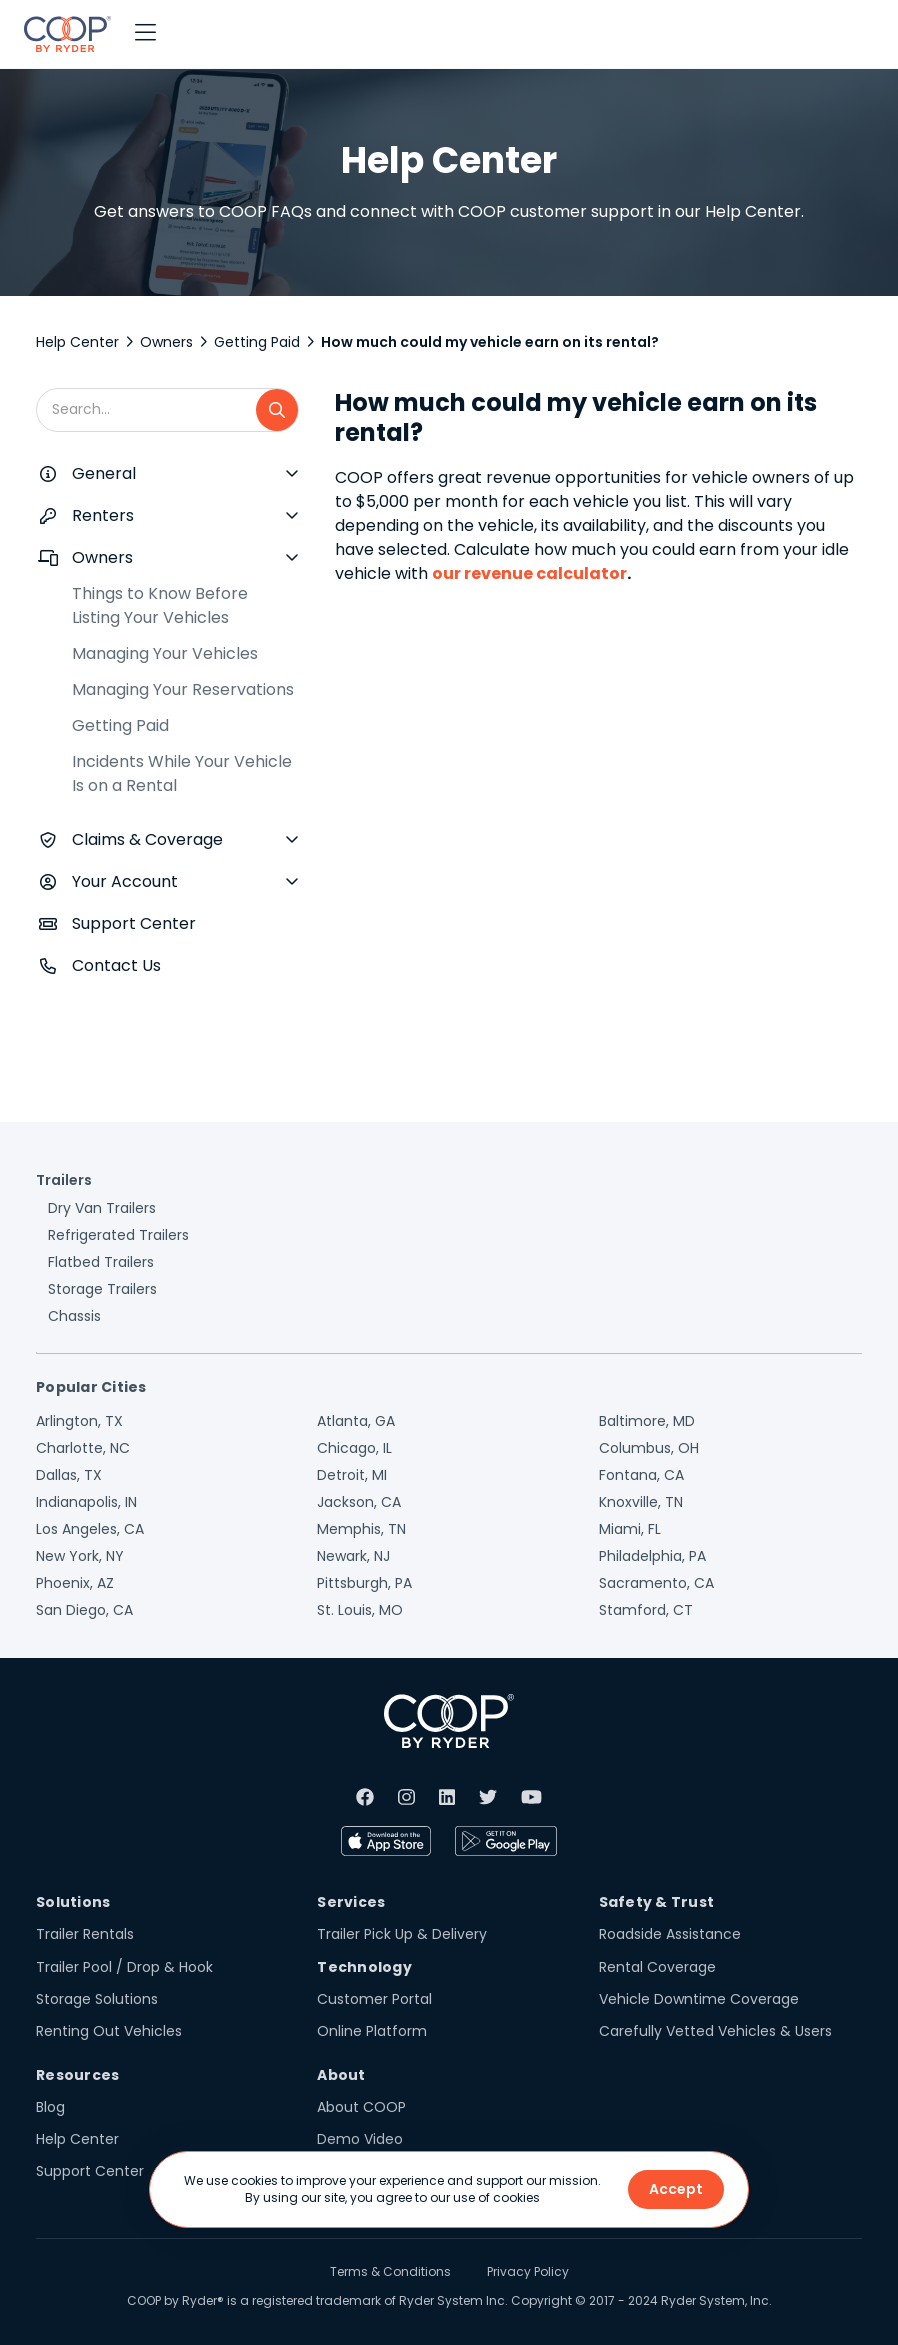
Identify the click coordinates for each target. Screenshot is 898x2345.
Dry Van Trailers (102, 1208)
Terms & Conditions (390, 2271)
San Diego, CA (84, 1610)
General (104, 473)
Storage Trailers (102, 1289)
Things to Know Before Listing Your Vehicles (160, 605)
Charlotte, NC (83, 1448)
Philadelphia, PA (652, 1556)
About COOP (361, 2107)
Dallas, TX (69, 1475)
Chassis (74, 1316)
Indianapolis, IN (86, 1502)
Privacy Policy (528, 2271)
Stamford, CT (646, 1610)
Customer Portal (374, 1999)
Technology (364, 1967)
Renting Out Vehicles (109, 2031)
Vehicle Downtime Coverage (699, 1999)
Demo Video (360, 2139)
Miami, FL (630, 1529)
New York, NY (80, 1556)
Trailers (64, 1180)
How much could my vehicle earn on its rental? (490, 342)
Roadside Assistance (670, 1934)
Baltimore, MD (647, 1421)
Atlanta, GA (356, 1421)
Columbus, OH (649, 1448)
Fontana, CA (641, 1475)
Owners (166, 342)
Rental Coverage (657, 1967)
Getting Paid (257, 342)
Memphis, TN (361, 1529)
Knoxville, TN (641, 1502)
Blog (50, 2107)
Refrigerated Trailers (118, 1235)
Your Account (125, 881)
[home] (67, 34)
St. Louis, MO (360, 1610)
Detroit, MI (352, 1475)
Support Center (134, 923)
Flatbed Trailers (101, 1262)
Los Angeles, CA (90, 1529)
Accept (676, 2189)
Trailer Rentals (85, 1934)
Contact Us (116, 965)
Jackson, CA (359, 1502)
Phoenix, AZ (75, 1583)
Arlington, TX (79, 1421)
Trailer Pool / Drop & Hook (124, 1967)
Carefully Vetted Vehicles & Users (715, 2031)
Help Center (77, 342)
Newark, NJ (353, 1556)
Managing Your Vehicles (165, 653)
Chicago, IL (354, 1448)
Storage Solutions (97, 1999)
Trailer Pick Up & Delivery (402, 1934)
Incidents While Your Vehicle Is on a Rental (182, 773)
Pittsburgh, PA (364, 1583)
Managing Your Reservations (183, 689)
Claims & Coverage (147, 839)
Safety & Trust (657, 1902)
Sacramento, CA (656, 1583)
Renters (103, 515)
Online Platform (372, 2031)
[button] (145, 34)
